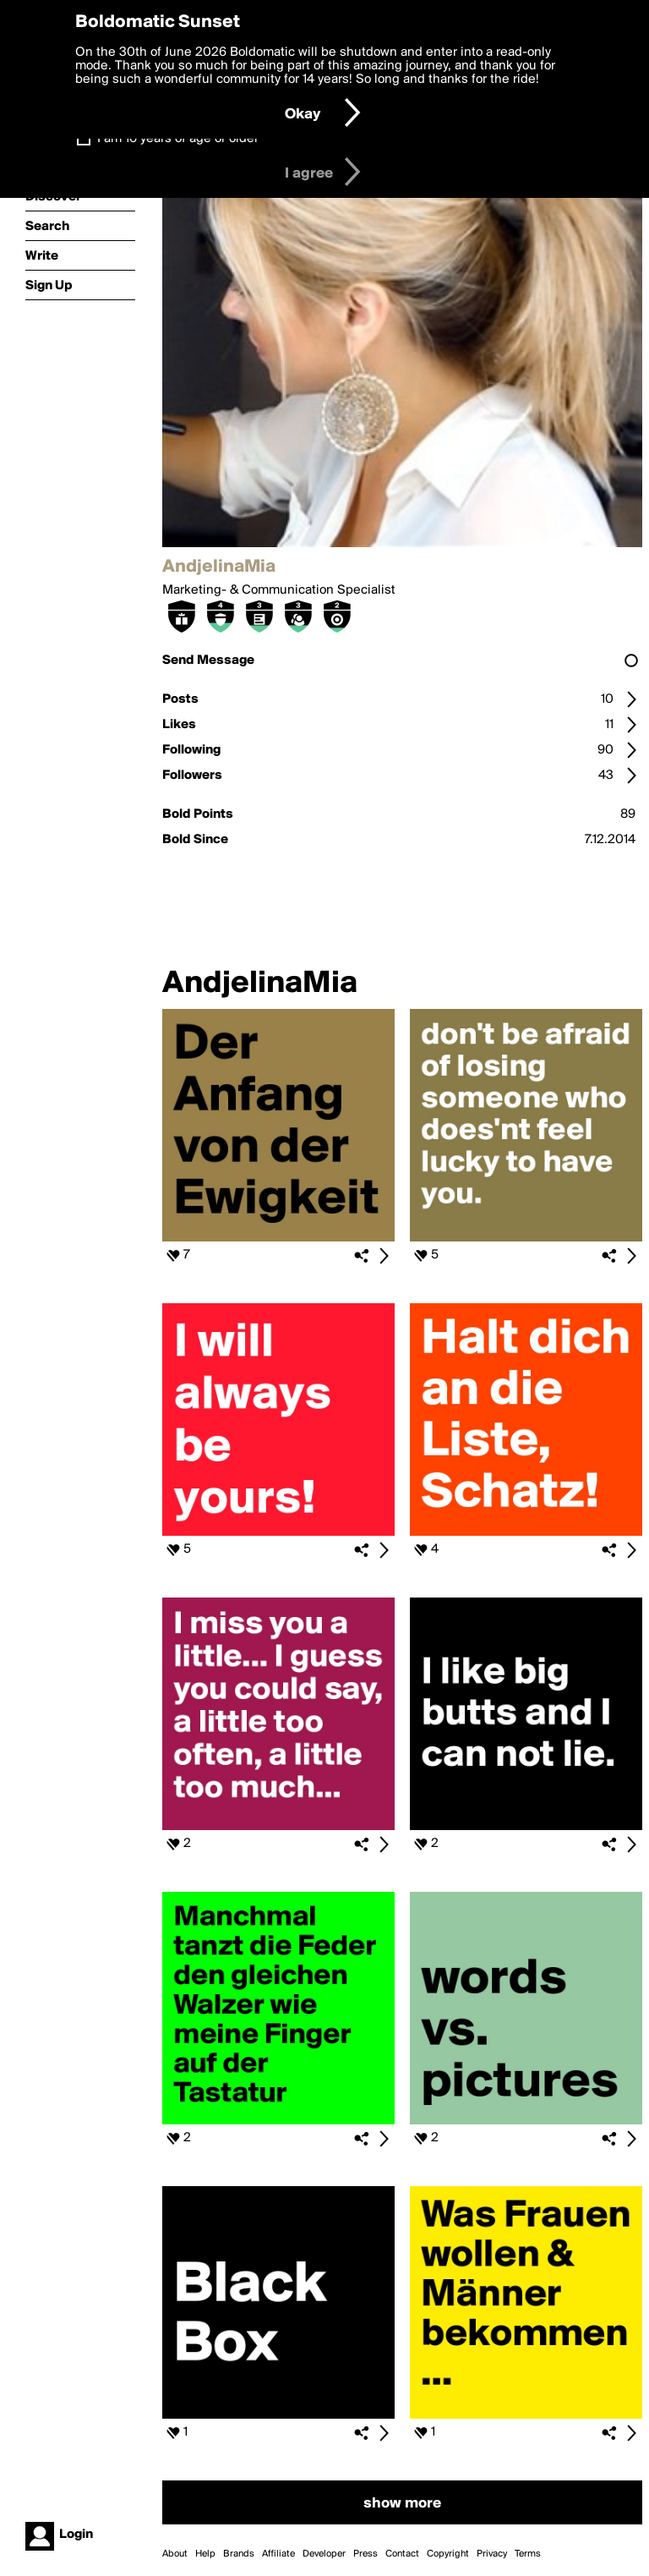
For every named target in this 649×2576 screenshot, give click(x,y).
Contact (402, 2554)
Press (365, 2554)
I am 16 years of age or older (178, 138)
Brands (238, 2554)
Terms (528, 2554)
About (175, 2554)
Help (205, 2554)
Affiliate (278, 2554)
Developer (324, 2554)
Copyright (448, 2554)
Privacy (492, 2554)
